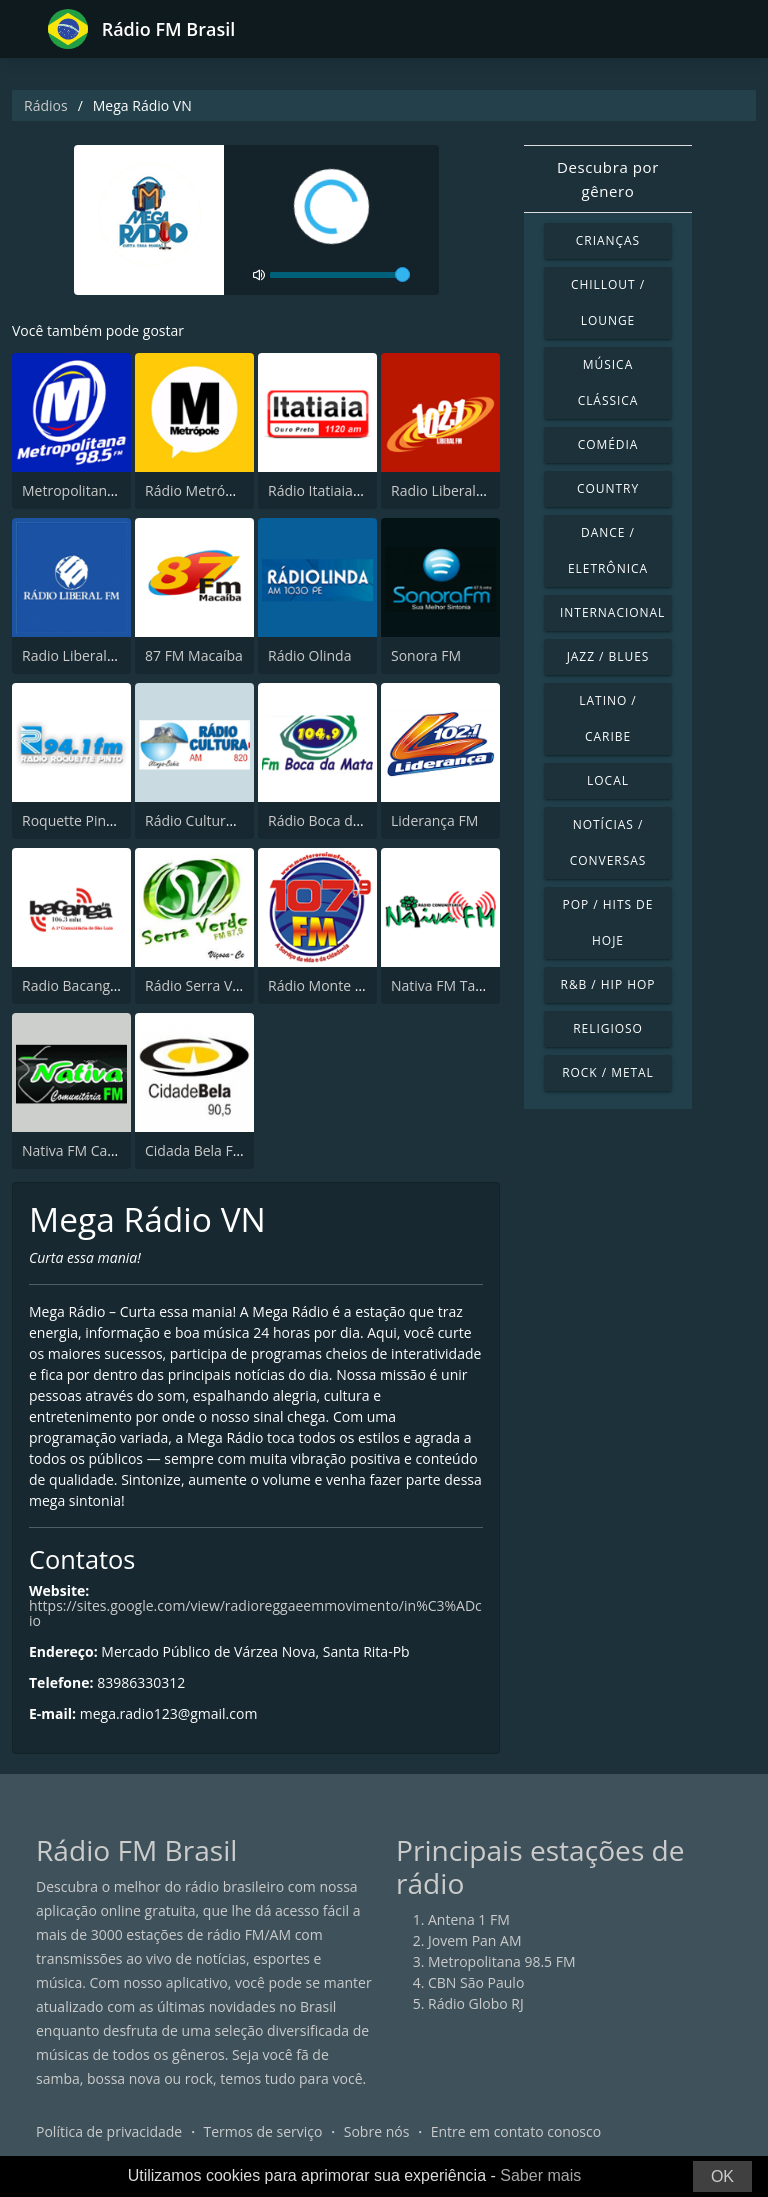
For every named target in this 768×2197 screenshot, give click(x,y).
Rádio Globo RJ (476, 2003)
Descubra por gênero (608, 179)
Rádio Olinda (309, 655)
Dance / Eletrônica (608, 550)
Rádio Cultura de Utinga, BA (235, 820)
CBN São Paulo (476, 1982)
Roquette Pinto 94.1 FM (98, 820)
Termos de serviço (263, 2131)
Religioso (608, 1028)
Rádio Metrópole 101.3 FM (230, 490)
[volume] (340, 275)
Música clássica (608, 382)
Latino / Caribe (607, 718)
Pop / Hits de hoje (608, 922)
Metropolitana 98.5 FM (96, 490)
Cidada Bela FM (195, 1150)
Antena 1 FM (469, 1919)
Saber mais (540, 2175)
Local (608, 780)
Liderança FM (434, 820)
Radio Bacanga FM (81, 985)
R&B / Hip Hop (608, 984)
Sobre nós (377, 2131)
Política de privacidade (109, 2131)
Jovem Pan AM (475, 1940)
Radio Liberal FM (445, 490)
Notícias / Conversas (608, 842)
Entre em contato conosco (516, 2131)
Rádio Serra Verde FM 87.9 (231, 985)
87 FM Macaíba (194, 655)
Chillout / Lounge (608, 302)
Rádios (46, 105)
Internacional (612, 612)
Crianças (608, 240)
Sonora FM (426, 655)
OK (722, 2176)
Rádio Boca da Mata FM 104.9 (364, 820)
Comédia (608, 444)
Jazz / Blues (608, 656)
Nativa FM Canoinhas (90, 1150)
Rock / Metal (608, 1072)
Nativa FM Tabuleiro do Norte (487, 985)
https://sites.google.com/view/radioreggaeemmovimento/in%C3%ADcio (255, 1613)
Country (608, 488)
